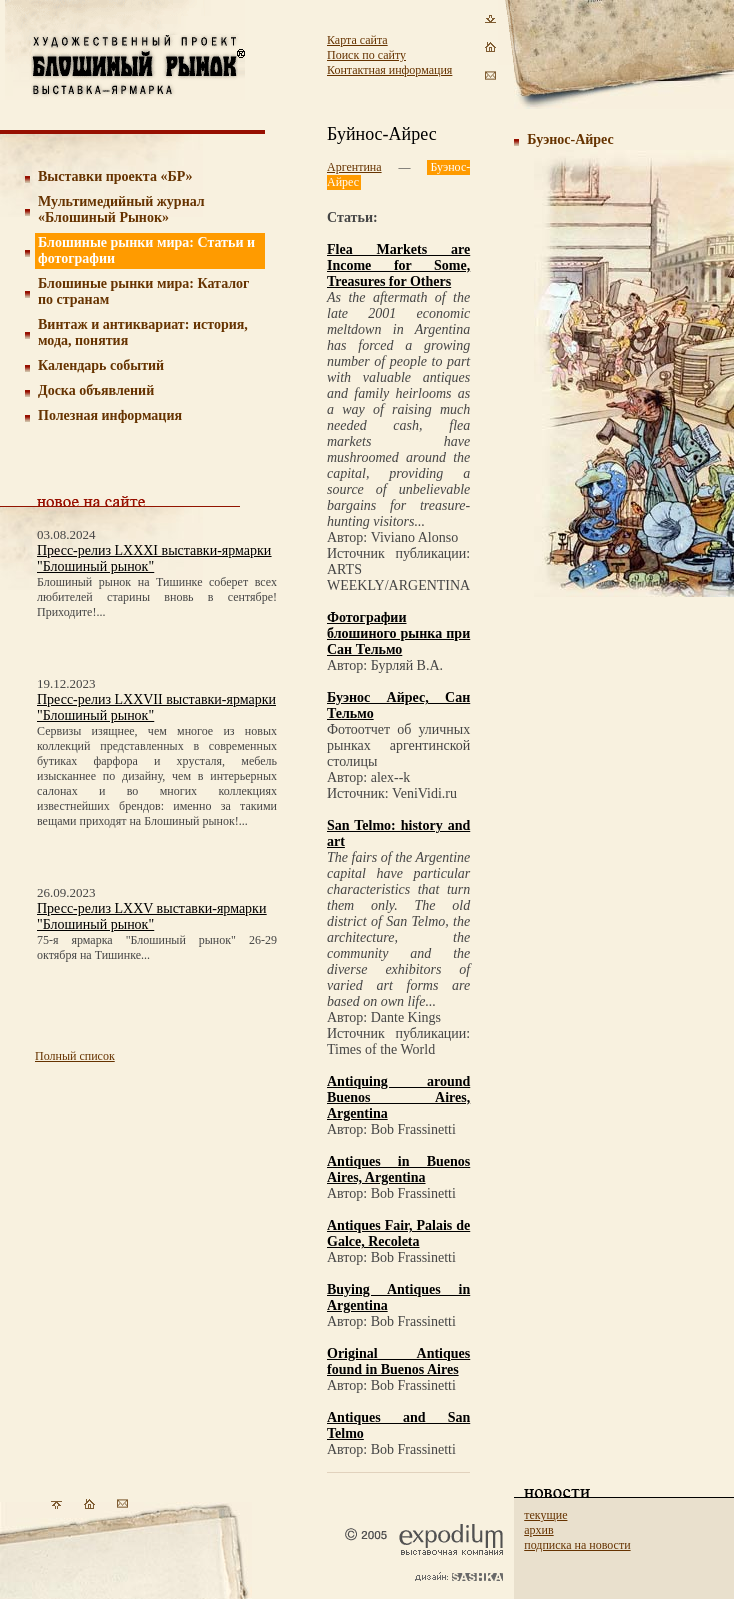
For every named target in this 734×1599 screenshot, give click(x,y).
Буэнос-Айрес (570, 139)
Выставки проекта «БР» (115, 176)
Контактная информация (389, 70)
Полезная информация (110, 415)
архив (538, 1530)
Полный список (75, 1056)
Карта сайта (357, 40)
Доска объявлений (96, 390)
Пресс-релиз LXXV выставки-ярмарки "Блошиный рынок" (151, 916)
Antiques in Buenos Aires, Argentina (398, 1169)
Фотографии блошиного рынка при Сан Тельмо (398, 633)
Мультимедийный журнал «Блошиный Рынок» (121, 209)
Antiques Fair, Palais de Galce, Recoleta (398, 1233)
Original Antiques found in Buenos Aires (398, 1361)
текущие (545, 1515)
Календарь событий (101, 365)
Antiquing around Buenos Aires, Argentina (398, 1097)
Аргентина (354, 167)
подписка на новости (577, 1545)
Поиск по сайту (366, 55)
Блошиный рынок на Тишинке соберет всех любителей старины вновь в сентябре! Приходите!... (157, 597)
